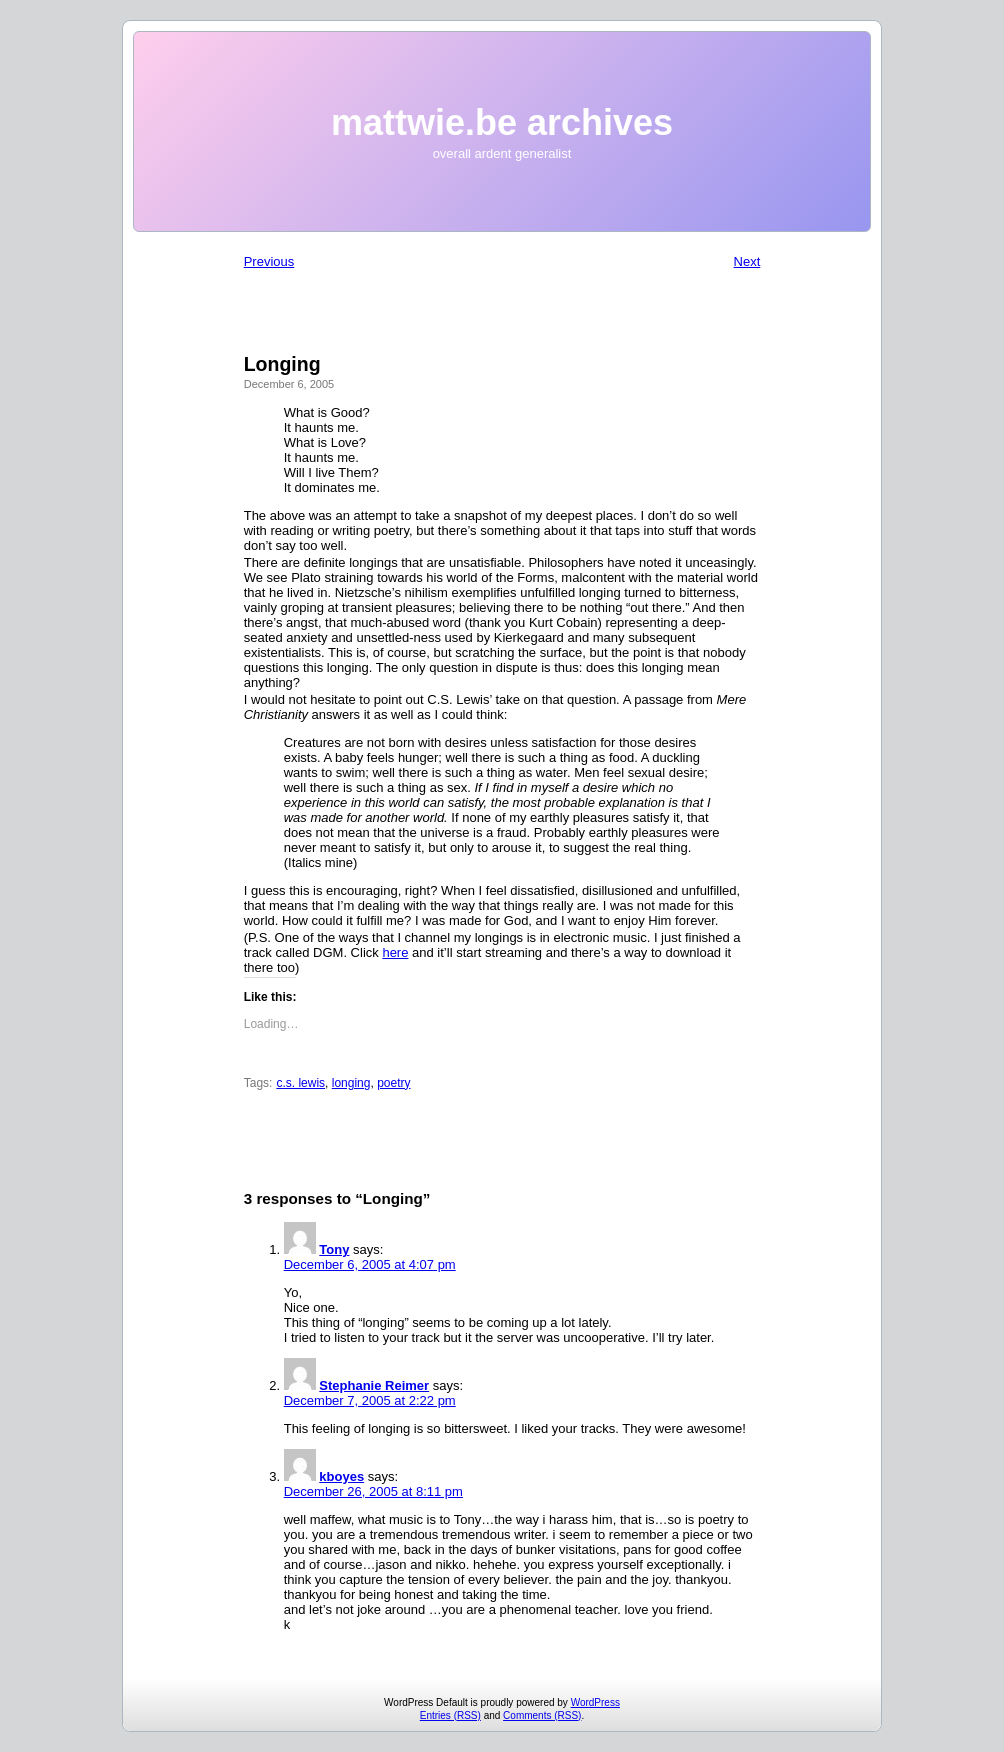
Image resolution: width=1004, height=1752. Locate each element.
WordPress (595, 1702)
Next (747, 261)
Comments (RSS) (542, 1715)
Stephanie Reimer (374, 1385)
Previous (269, 261)
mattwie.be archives (502, 122)
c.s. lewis (300, 1083)
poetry (393, 1083)
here (395, 952)
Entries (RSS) (450, 1715)
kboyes (341, 1476)
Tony (334, 1249)
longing (351, 1083)
